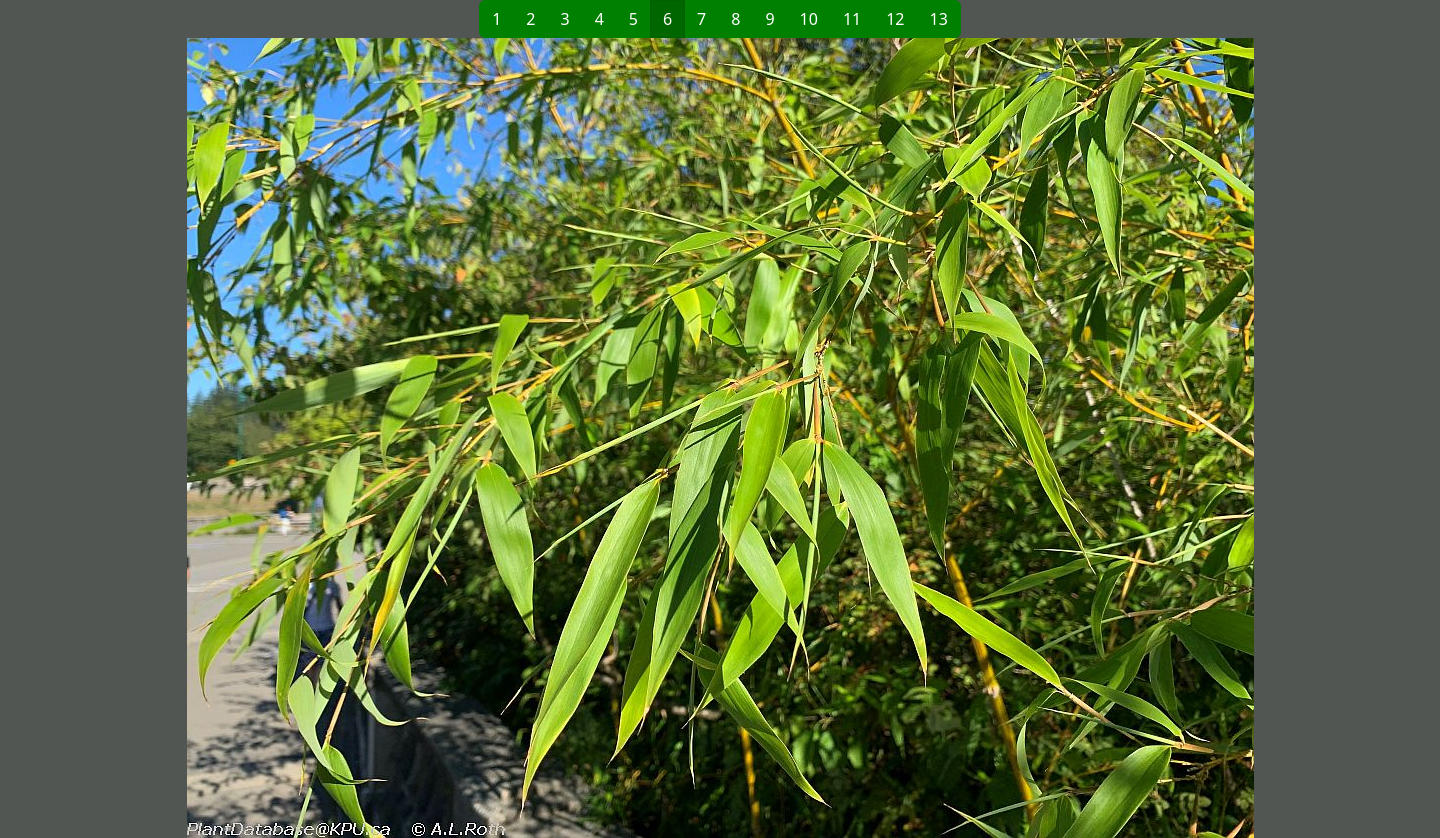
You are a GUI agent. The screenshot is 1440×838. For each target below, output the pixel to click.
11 (852, 19)
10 (809, 19)
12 (895, 19)
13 (939, 19)
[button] (396, 438)
